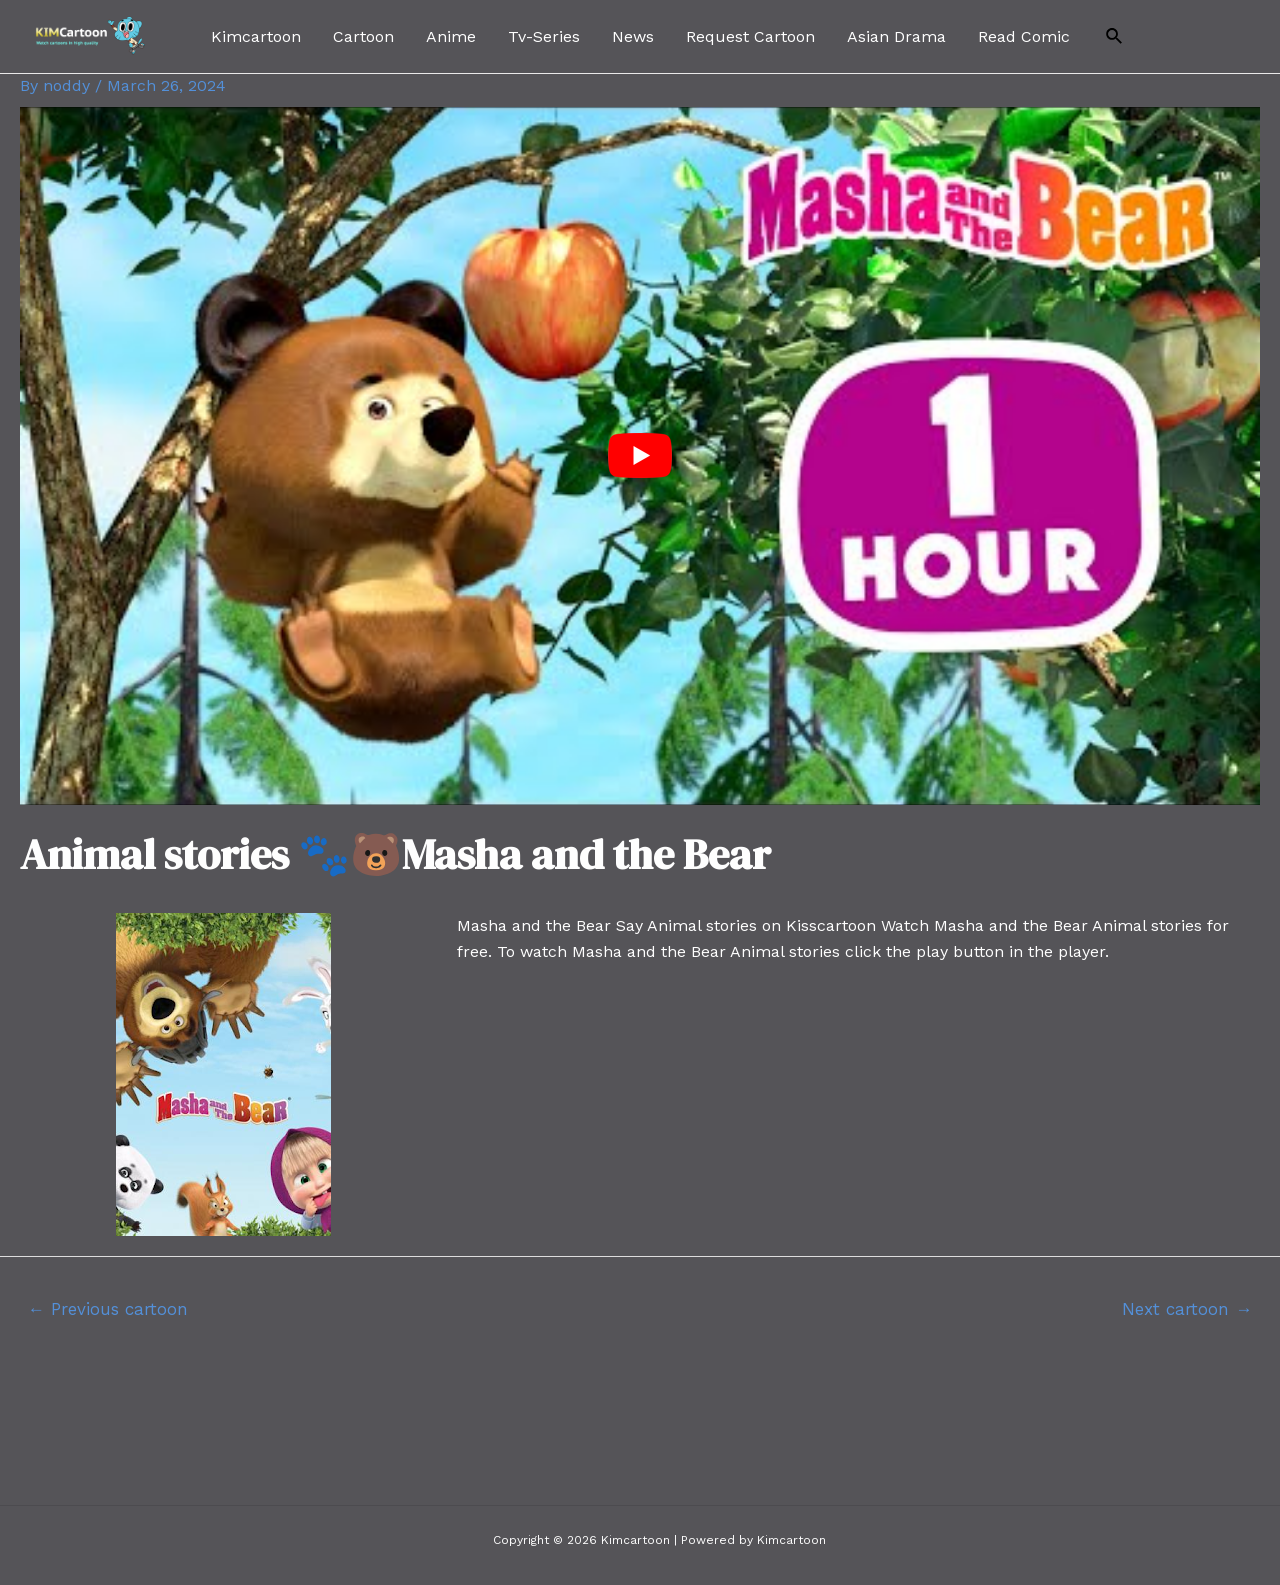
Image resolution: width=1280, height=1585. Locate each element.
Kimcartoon (256, 36)
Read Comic (1024, 36)
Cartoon (363, 36)
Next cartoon (1187, 1309)
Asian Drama (896, 36)
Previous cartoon (108, 1309)
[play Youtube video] (640, 455)
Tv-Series (544, 36)
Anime (451, 36)
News (633, 36)
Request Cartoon (750, 36)
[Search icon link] (1115, 36)
